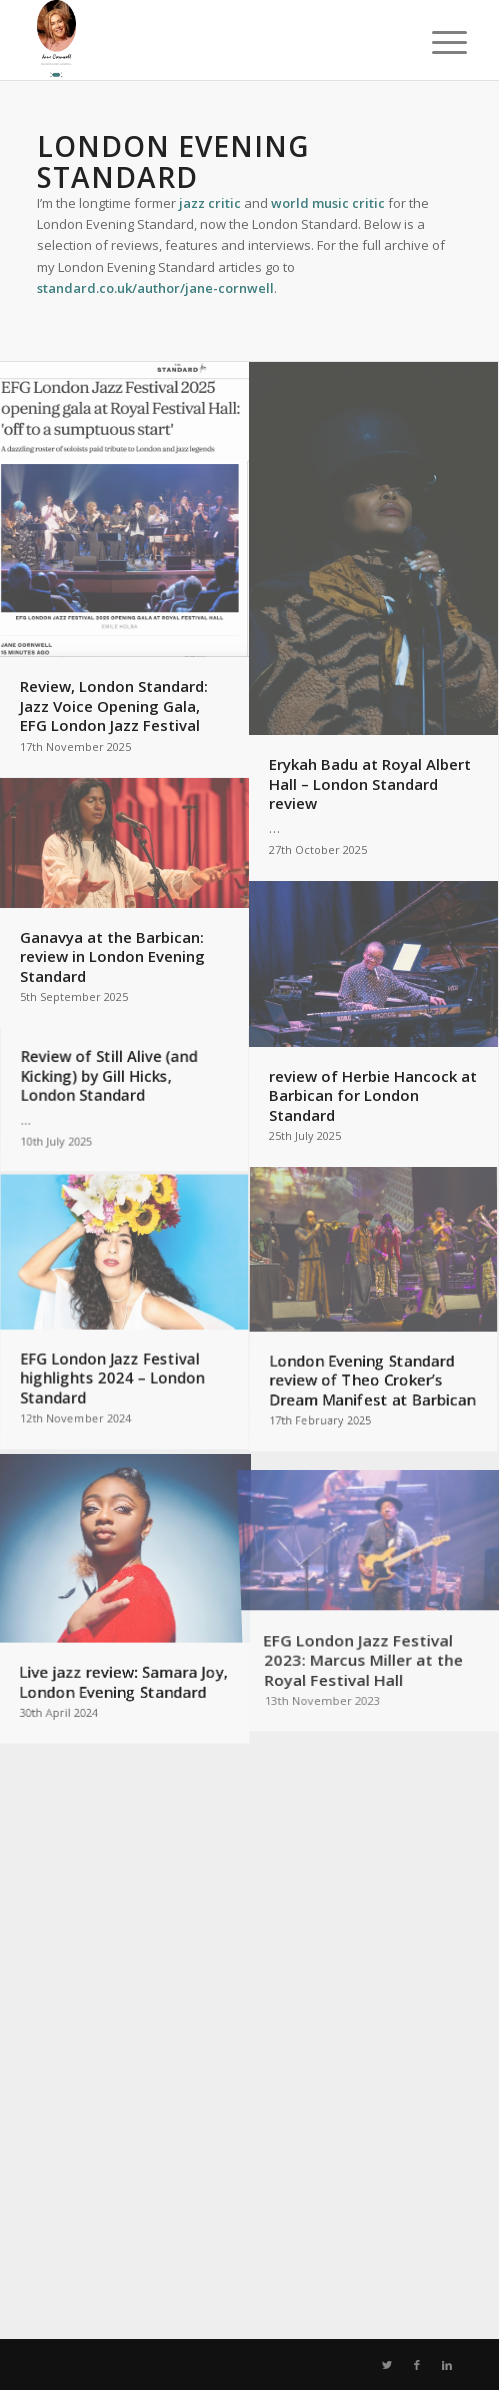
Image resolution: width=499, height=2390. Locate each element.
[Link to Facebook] (417, 2365)
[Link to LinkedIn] (447, 2365)
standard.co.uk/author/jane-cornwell (155, 288)
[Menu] (434, 42)
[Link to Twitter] (387, 2365)
